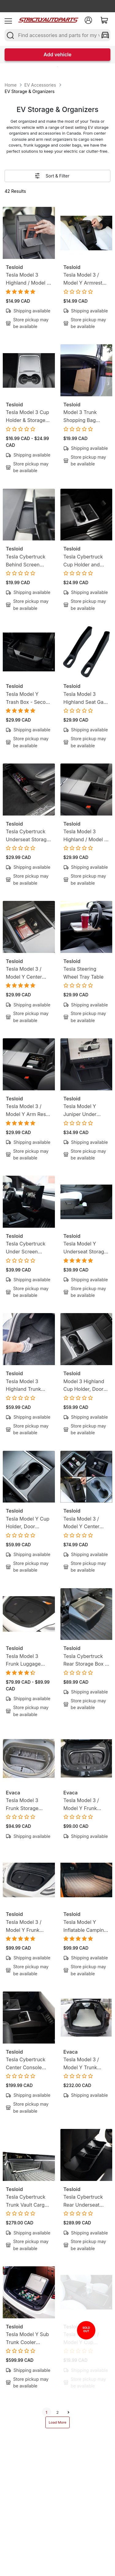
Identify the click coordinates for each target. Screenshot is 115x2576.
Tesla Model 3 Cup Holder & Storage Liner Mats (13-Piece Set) (27, 416)
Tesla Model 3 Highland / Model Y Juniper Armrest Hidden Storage (28, 279)
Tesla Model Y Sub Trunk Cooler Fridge (27, 2338)
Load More (58, 2422)
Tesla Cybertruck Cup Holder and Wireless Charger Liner (83, 561)
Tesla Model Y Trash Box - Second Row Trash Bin (29, 698)
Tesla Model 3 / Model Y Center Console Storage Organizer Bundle (83, 1523)
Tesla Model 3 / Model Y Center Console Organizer (27, 973)
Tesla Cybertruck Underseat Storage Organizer (27, 835)
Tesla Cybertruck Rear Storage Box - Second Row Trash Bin (85, 1660)
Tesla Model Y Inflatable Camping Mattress (85, 1926)
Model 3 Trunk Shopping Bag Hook (80, 416)
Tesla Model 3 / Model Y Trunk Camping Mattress (84, 2063)
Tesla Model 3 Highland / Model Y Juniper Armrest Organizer (85, 835)
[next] (68, 2412)
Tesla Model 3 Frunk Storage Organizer (22, 1804)
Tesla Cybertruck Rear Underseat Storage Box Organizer (83, 2201)
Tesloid (14, 267)
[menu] (8, 20)
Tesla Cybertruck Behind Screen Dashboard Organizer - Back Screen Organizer (26, 561)
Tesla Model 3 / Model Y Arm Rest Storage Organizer (27, 1110)
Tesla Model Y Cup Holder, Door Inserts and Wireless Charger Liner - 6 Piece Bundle (27, 1523)
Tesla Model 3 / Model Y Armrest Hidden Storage (82, 279)
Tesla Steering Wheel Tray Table (83, 973)
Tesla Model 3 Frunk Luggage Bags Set (23, 1660)
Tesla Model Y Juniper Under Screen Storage (81, 1110)
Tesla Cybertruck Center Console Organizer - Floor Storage (25, 2063)
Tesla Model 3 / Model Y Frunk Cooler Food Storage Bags (23, 1926)
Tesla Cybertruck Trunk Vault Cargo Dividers (27, 2201)
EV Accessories (40, 85)
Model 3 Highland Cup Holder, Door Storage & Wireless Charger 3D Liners (85, 1385)
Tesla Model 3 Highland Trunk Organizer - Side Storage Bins (25, 1385)
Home (11, 85)
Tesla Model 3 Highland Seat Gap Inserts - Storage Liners (85, 698)
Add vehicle (57, 54)
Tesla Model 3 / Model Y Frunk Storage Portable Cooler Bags (82, 1804)
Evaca (13, 1793)
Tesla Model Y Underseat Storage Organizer (85, 1248)
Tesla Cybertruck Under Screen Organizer (25, 1248)
